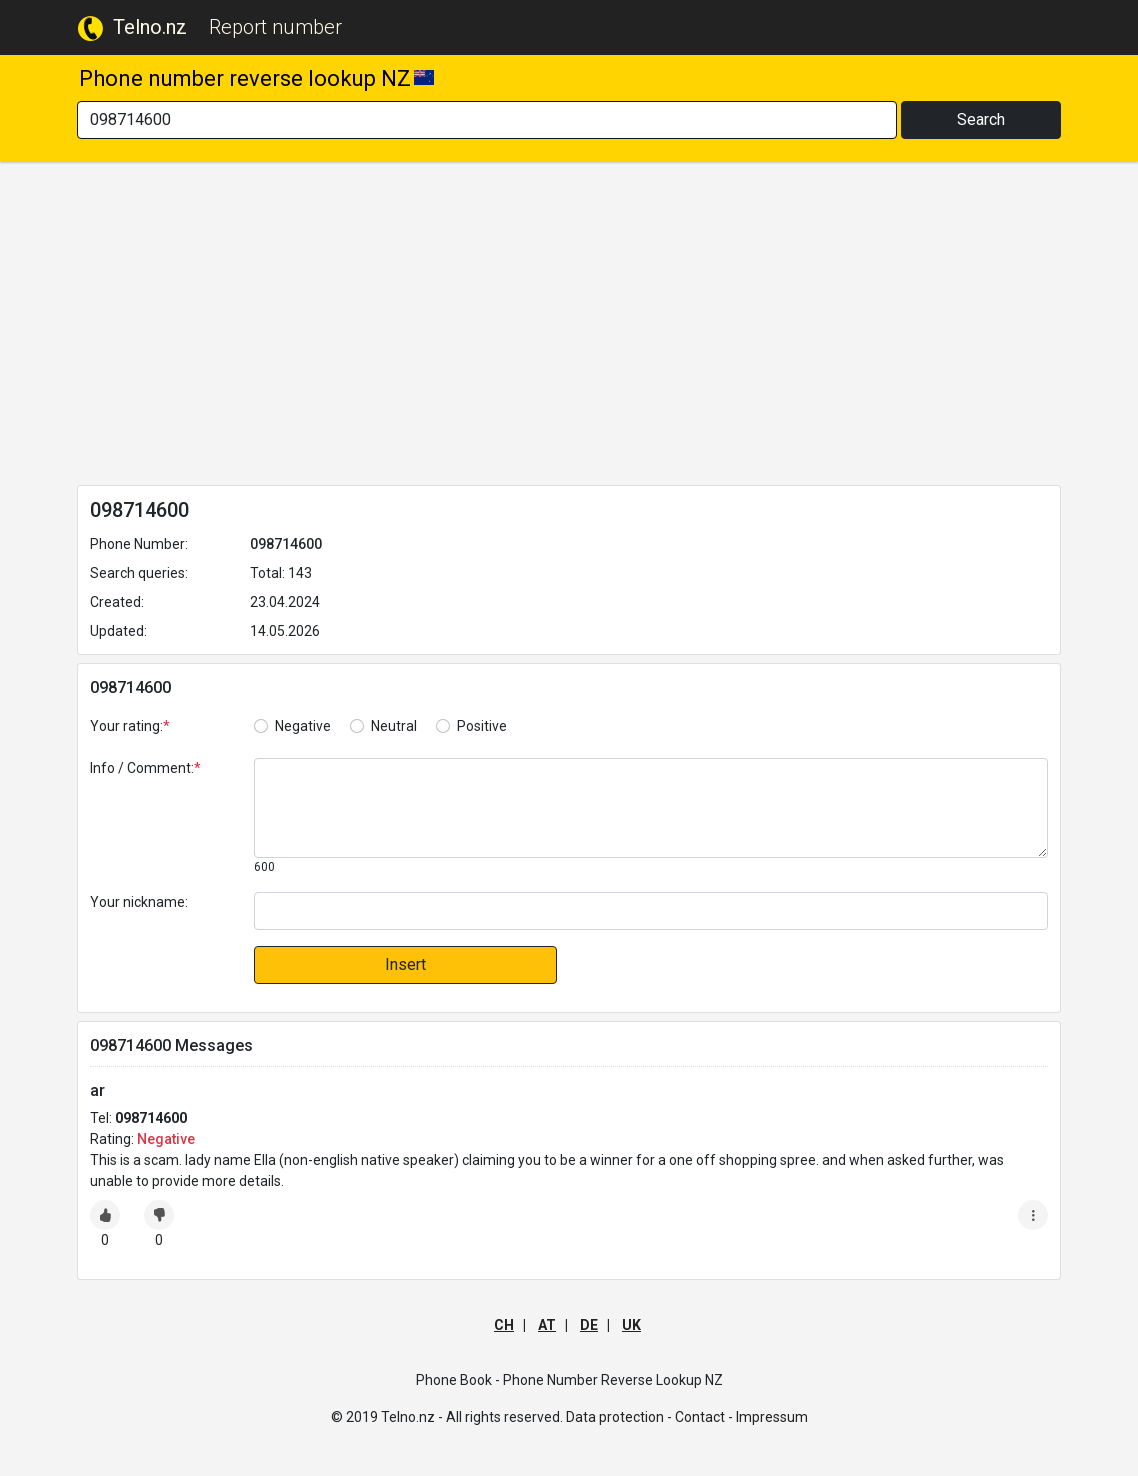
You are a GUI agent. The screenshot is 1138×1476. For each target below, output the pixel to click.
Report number (275, 27)
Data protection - (619, 1417)
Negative (303, 726)
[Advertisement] (569, 327)
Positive (482, 726)
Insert (405, 964)
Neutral (394, 726)
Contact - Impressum (741, 1417)
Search (981, 119)
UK (631, 1325)
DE (589, 1325)
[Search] (487, 120)
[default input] (651, 911)
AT (547, 1325)
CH (504, 1325)
